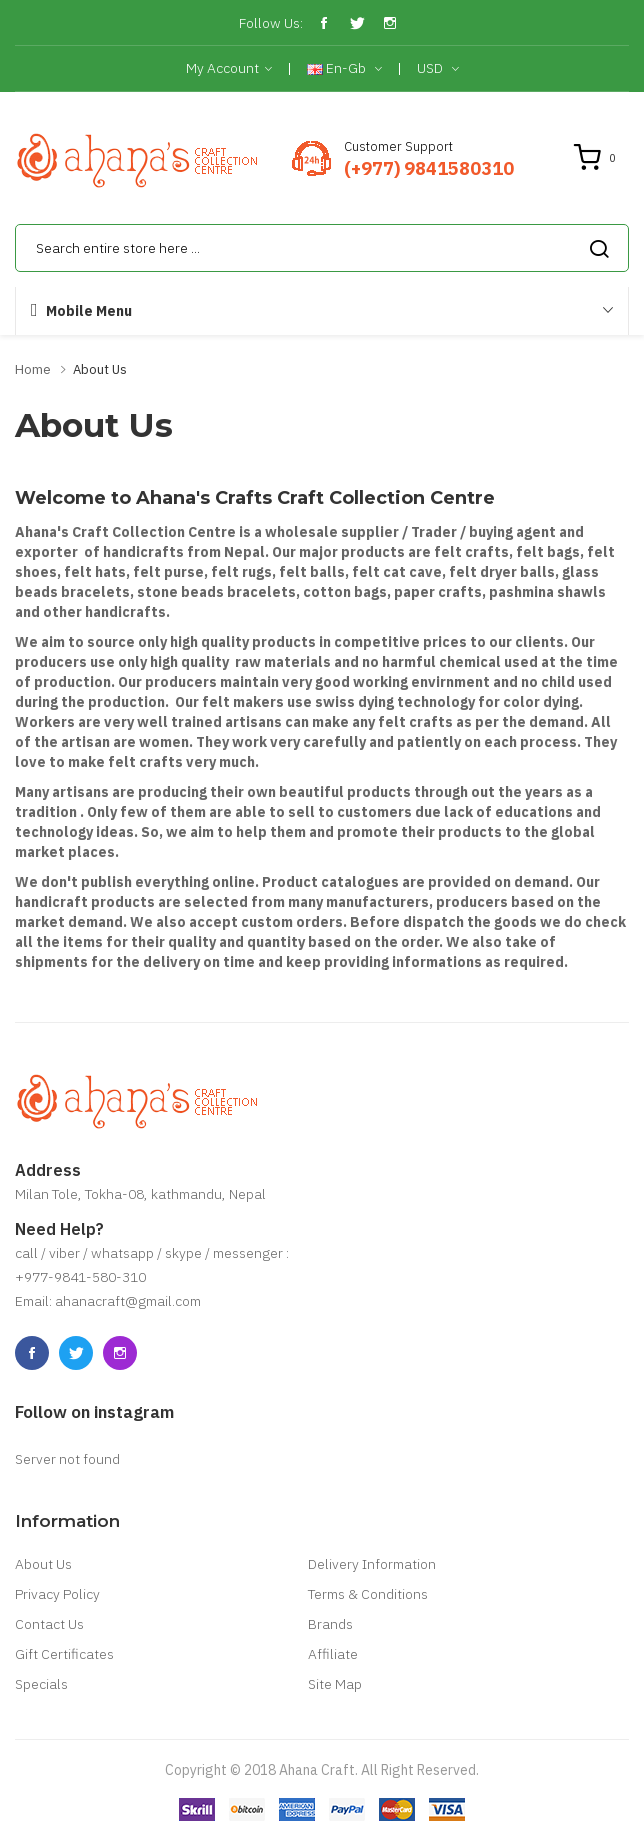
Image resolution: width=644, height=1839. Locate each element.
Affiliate (333, 1654)
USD (438, 69)
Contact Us (49, 1624)
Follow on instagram (94, 1412)
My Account (229, 69)
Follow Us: (271, 23)
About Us (100, 369)
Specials (41, 1684)
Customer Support (398, 146)
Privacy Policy (57, 1594)
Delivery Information (372, 1564)
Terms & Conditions (368, 1594)
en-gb (344, 69)
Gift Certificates (64, 1654)
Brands (330, 1624)
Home (33, 369)
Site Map (335, 1684)
